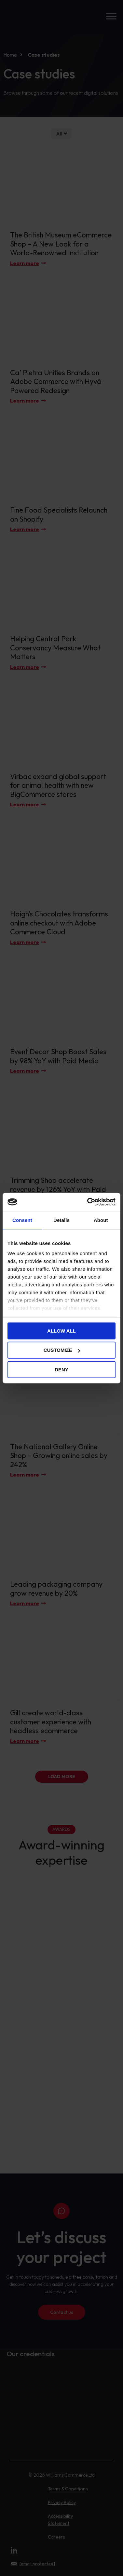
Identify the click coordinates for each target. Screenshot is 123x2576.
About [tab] (101, 1220)
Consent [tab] (22, 1220)
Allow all (61, 1330)
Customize (62, 1350)
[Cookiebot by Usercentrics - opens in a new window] (88, 1202)
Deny (61, 1369)
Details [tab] (61, 1220)
